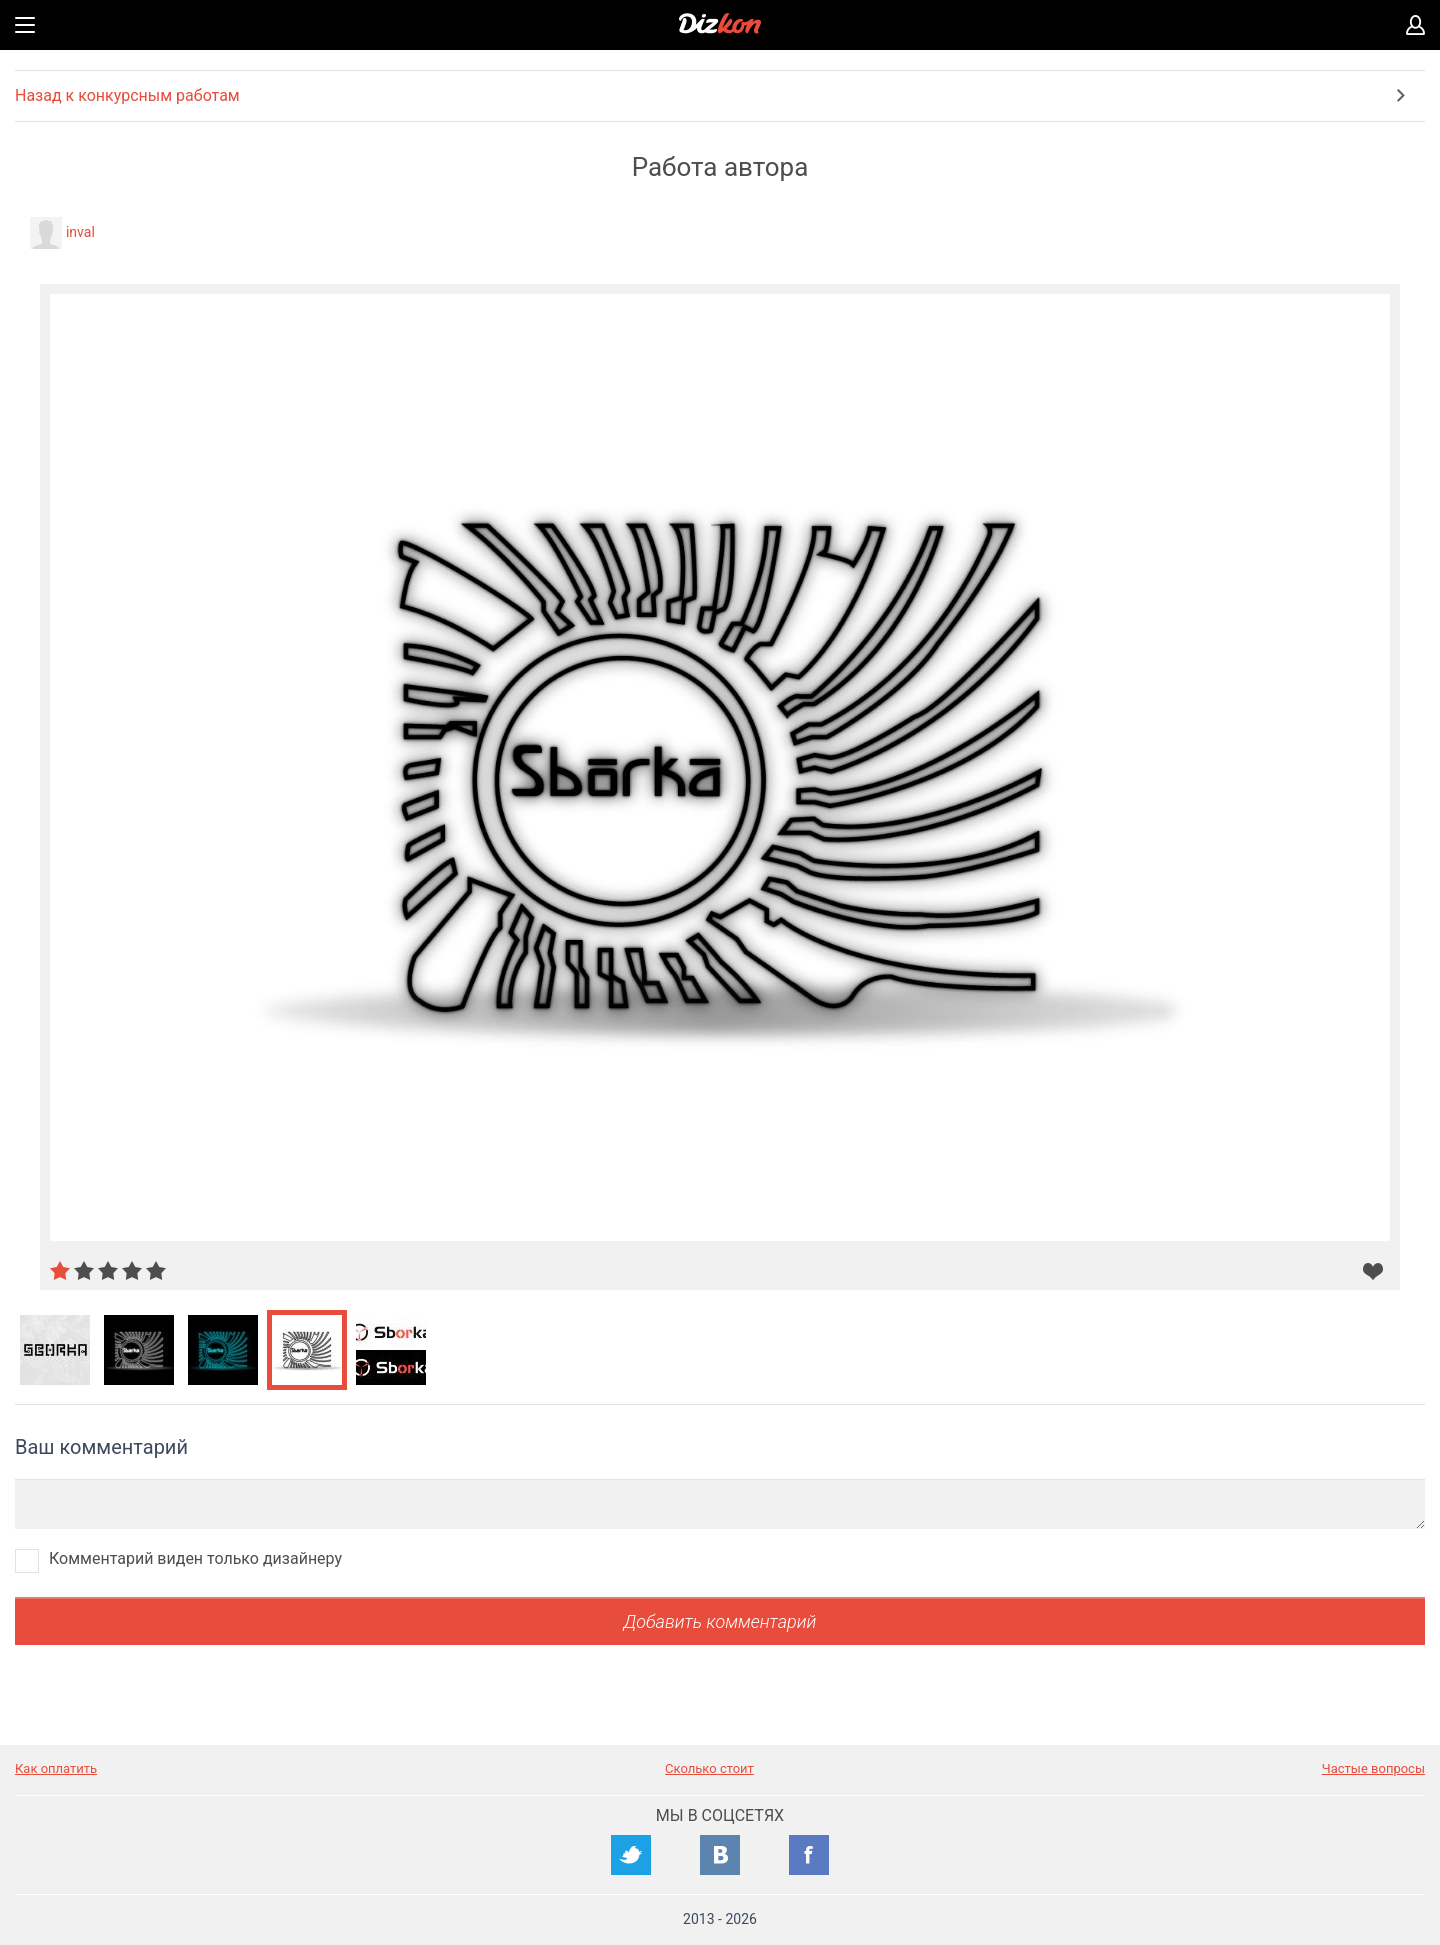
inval (80, 232)
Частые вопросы (1373, 1768)
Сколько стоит (709, 1768)
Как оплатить (56, 1768)
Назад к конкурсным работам (127, 95)
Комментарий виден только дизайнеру (195, 1558)
